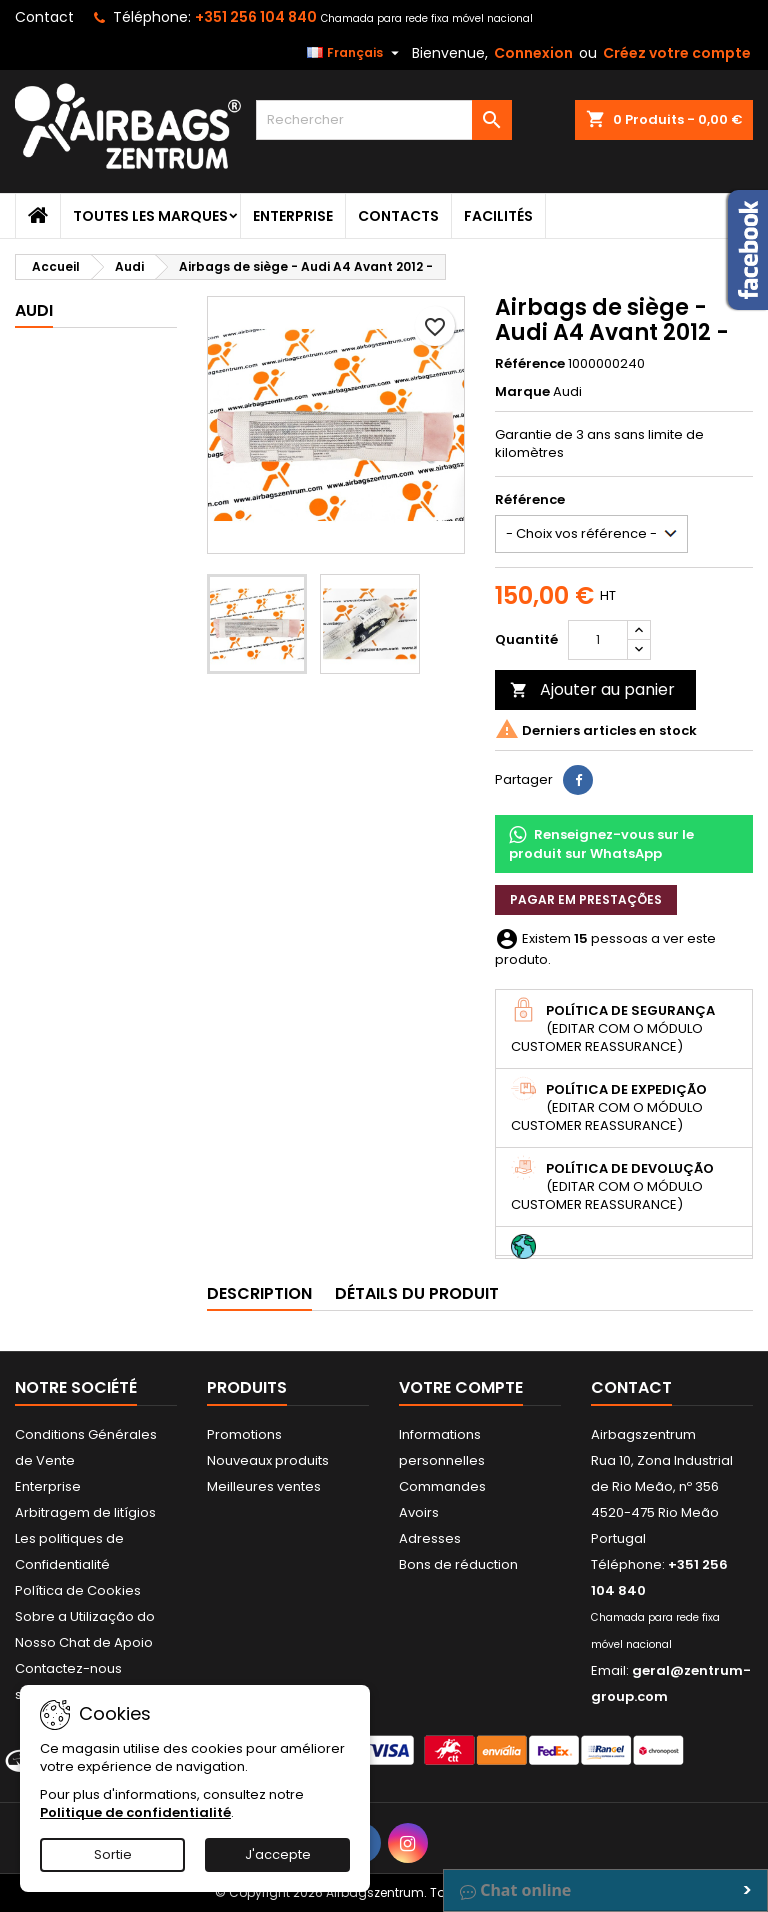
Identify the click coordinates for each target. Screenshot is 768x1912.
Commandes (442, 1486)
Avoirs (419, 1512)
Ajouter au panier (592, 689)
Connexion (533, 53)
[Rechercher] (384, 120)
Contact (44, 17)
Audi (34, 310)
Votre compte (461, 1387)
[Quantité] (598, 640)
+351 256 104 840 (256, 17)
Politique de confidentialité (135, 1812)
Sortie (113, 1854)
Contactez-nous (68, 1668)
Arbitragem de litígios (85, 1512)
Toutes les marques (150, 216)
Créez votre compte (677, 53)
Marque (522, 392)
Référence (530, 364)
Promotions (244, 1434)
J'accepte (278, 1854)
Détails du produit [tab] (417, 1293)
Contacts (398, 216)
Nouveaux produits (268, 1460)
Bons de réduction (458, 1564)
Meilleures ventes (264, 1486)
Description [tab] (259, 1293)
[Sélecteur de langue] (355, 53)
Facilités (498, 216)
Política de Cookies (78, 1590)
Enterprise (293, 216)
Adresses (430, 1538)
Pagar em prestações (586, 899)
